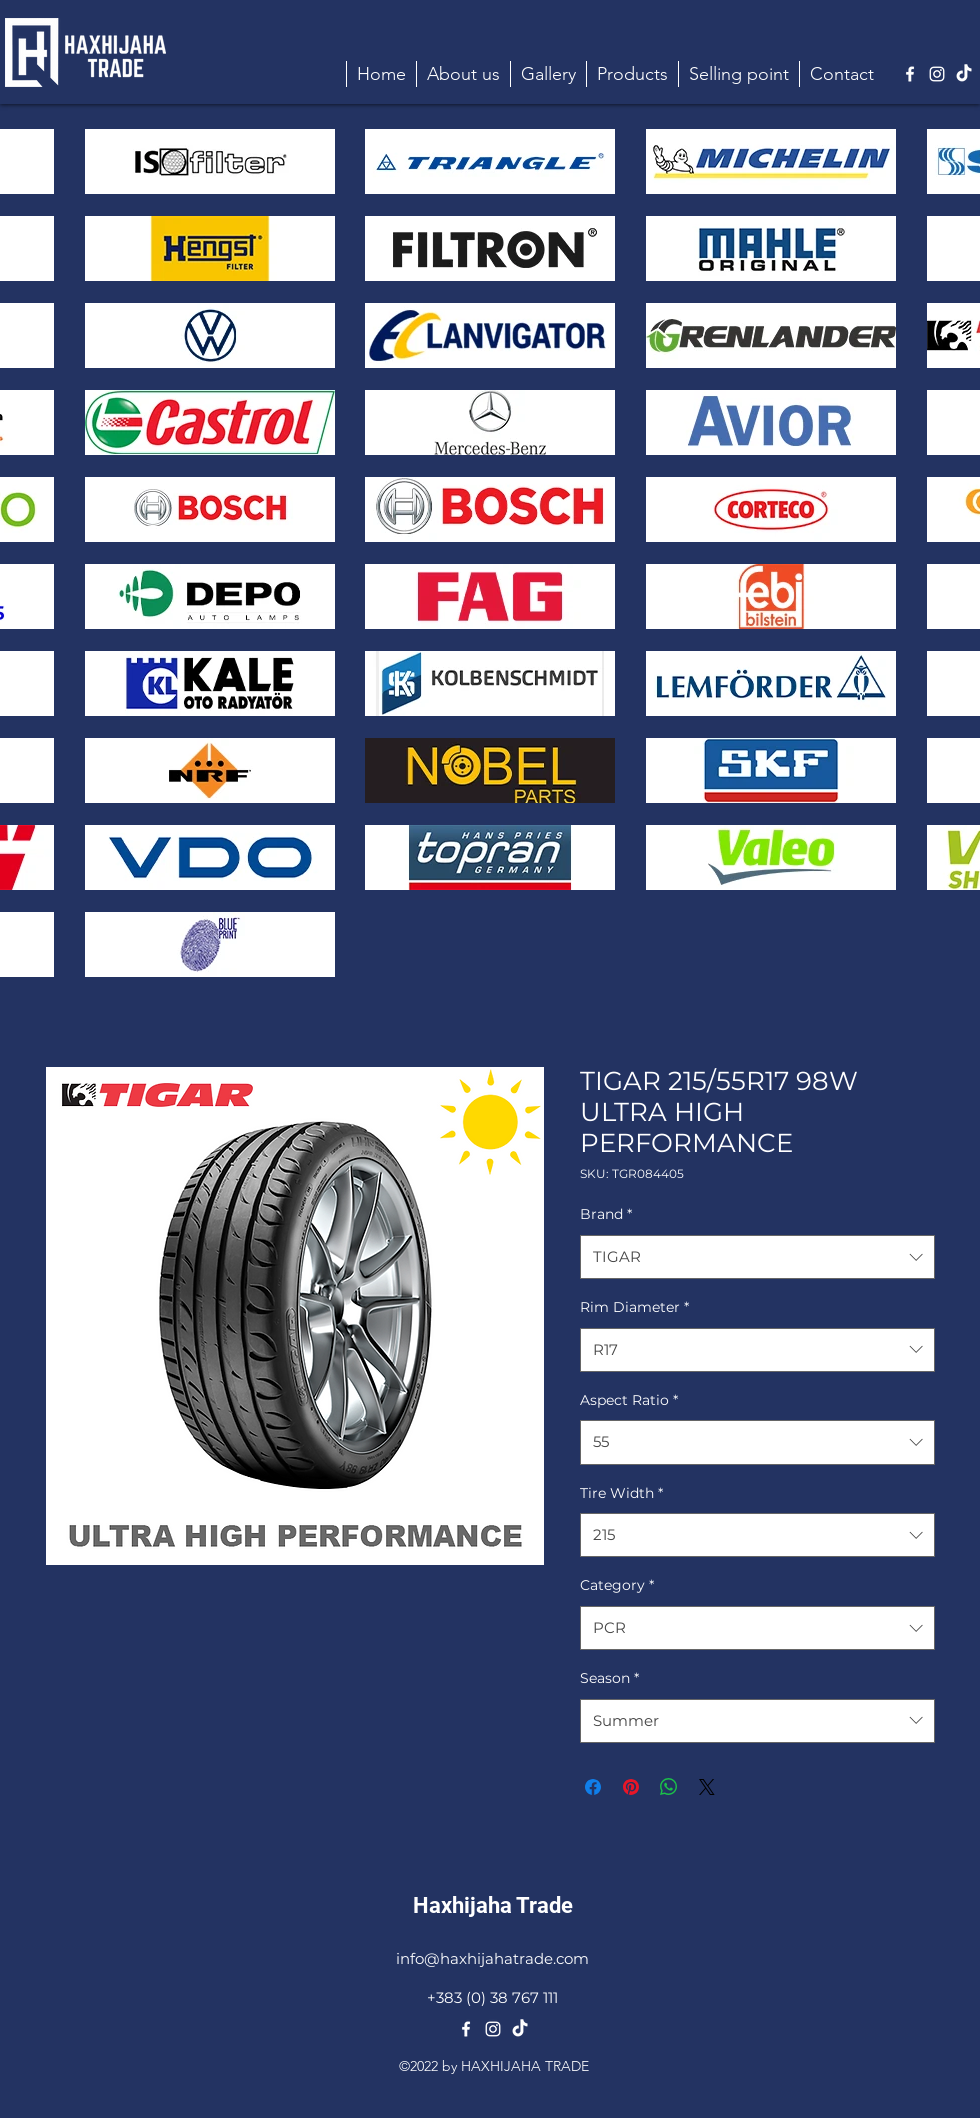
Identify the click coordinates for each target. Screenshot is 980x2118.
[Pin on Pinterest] (631, 1787)
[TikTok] (964, 74)
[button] (632, 74)
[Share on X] (707, 1787)
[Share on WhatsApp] (669, 1787)
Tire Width (621, 1493)
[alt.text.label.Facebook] (910, 74)
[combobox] (757, 1257)
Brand (606, 1214)
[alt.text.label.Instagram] (937, 74)
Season (609, 1678)
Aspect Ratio (629, 1400)
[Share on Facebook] (593, 1787)
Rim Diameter (634, 1307)
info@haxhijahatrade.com (492, 1958)
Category (617, 1585)
